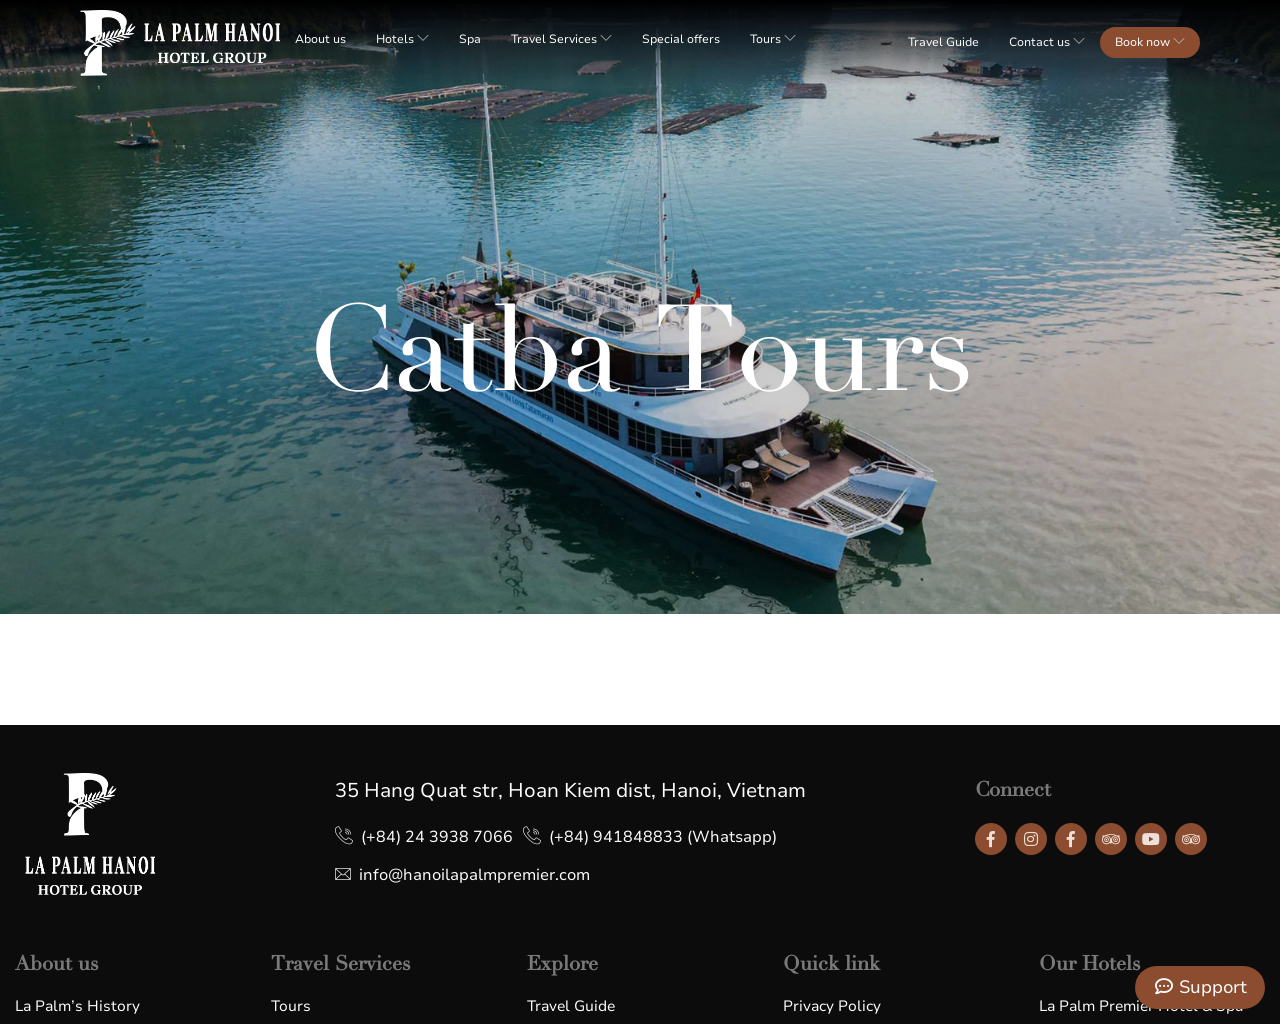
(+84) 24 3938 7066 (437, 837)
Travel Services (561, 39)
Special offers (681, 39)
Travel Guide (943, 42)
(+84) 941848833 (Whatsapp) (663, 837)
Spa (470, 39)
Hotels (402, 39)
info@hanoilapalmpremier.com (474, 875)
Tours (773, 39)
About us (320, 39)
